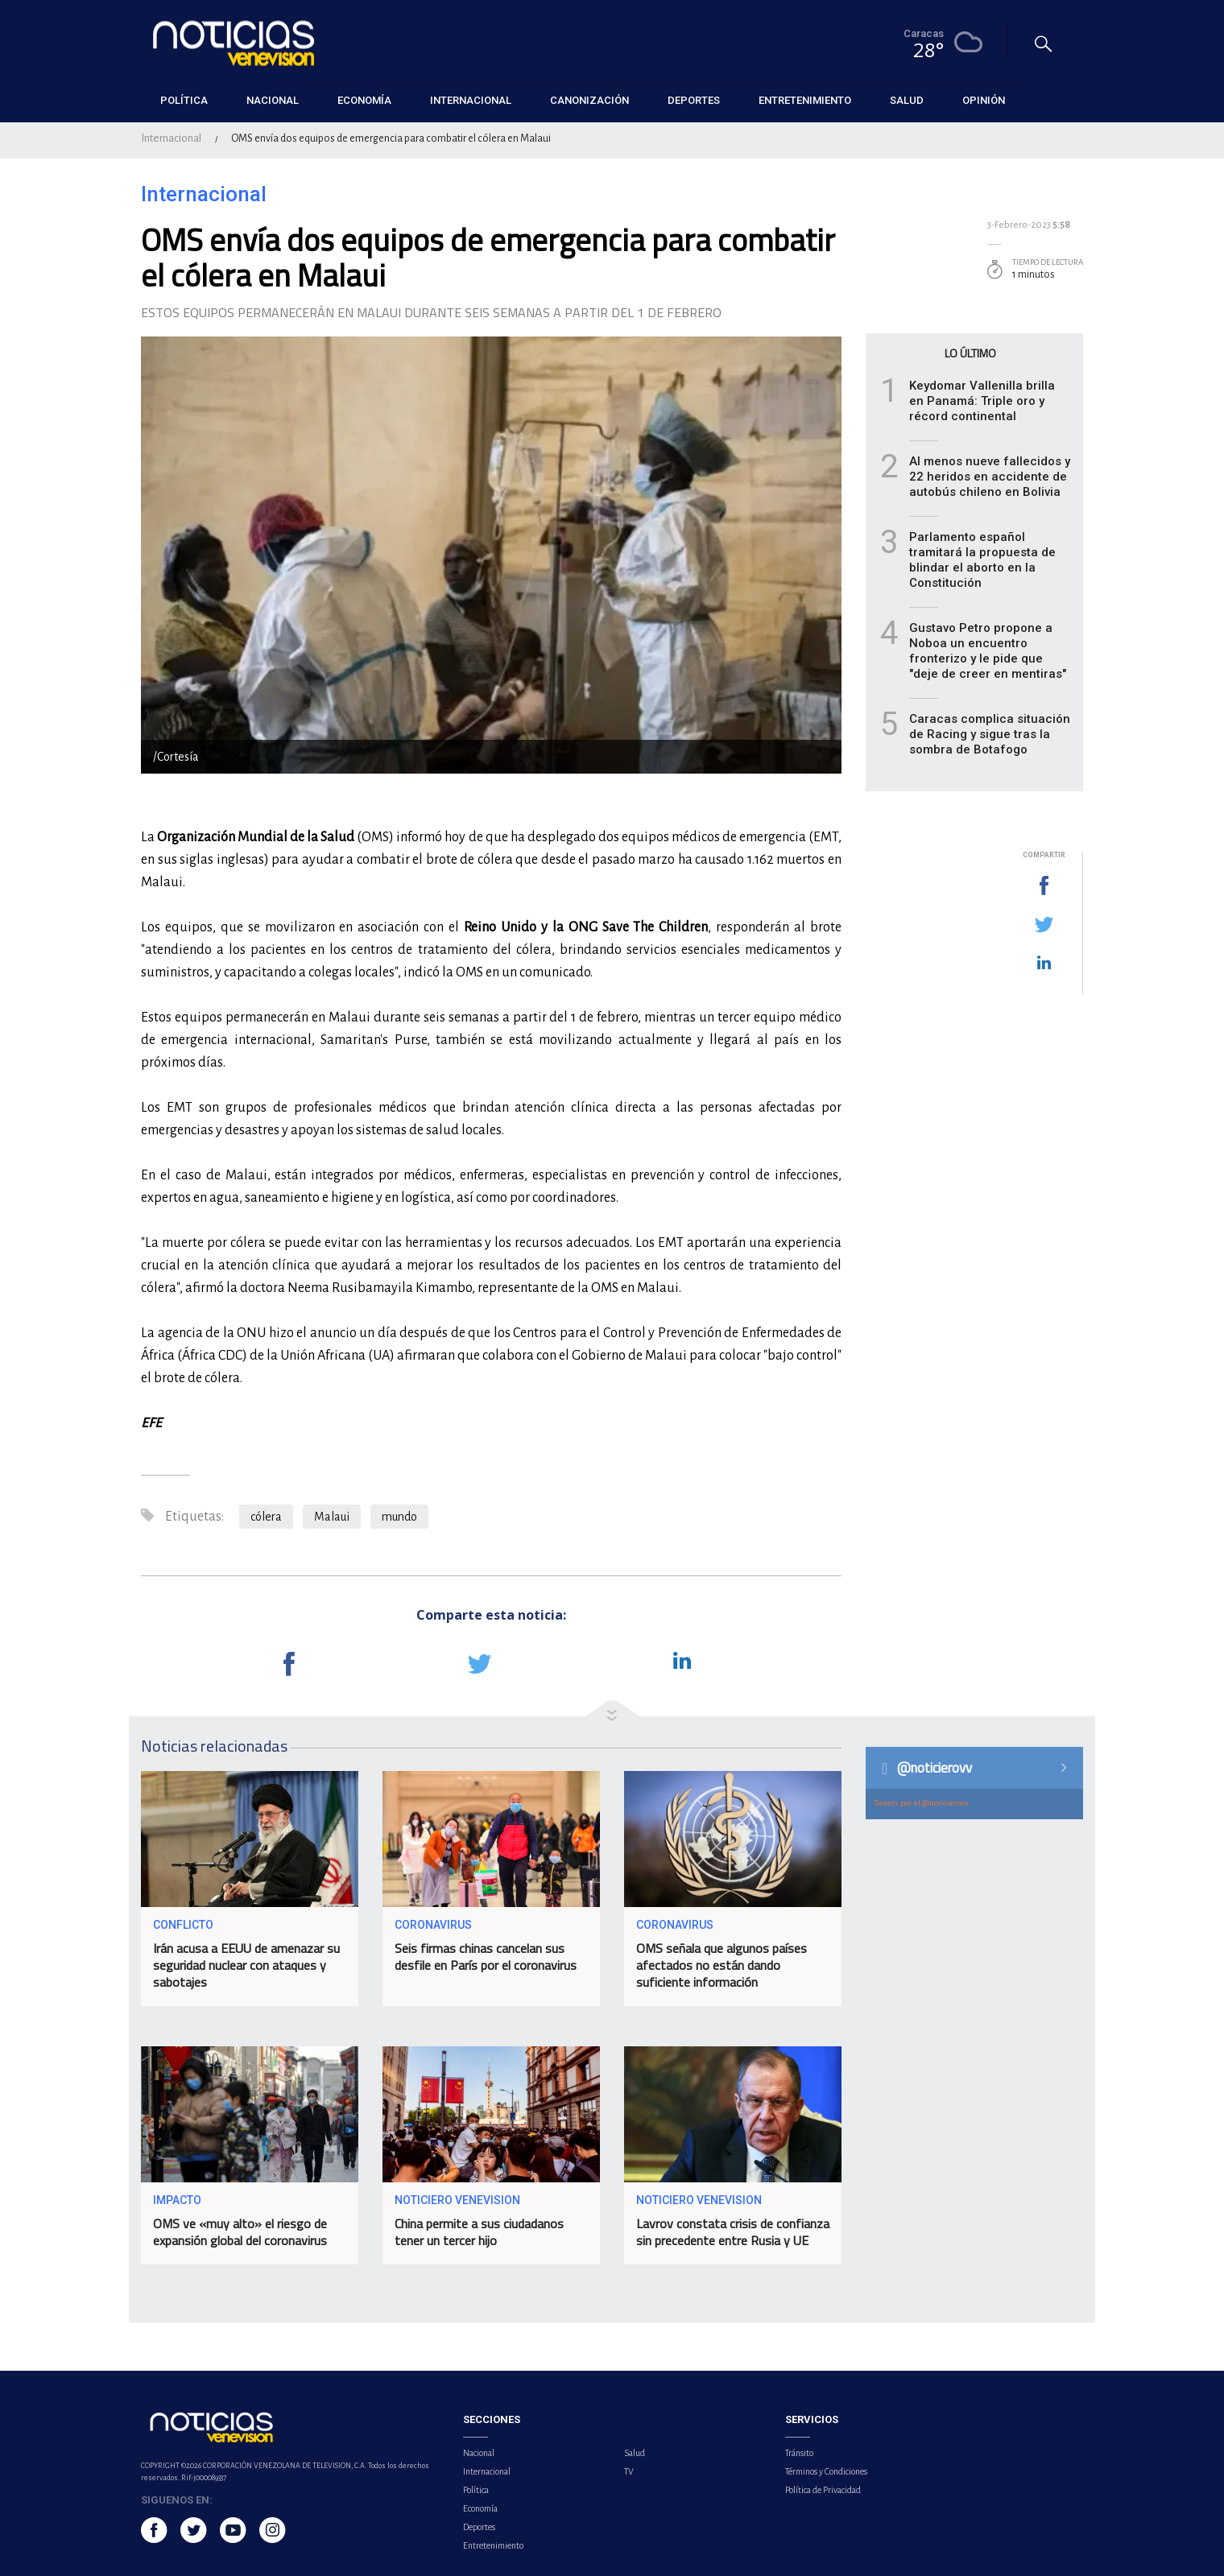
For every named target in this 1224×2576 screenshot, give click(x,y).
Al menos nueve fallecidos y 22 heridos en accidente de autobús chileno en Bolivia (989, 476)
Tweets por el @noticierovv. (922, 1802)
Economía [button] (364, 100)
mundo (399, 1516)
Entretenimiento (493, 2545)
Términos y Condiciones (826, 2471)
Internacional (171, 138)
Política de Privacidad (823, 2490)
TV (629, 2471)
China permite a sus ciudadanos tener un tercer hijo (479, 2232)
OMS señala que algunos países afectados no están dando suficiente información (721, 1965)
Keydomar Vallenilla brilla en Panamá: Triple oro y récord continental (982, 400)
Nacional (478, 2453)
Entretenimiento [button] (805, 100)
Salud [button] (907, 100)
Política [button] (184, 100)
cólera (266, 1516)
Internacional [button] (470, 100)
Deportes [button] (694, 100)
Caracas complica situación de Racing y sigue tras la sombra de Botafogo (989, 734)
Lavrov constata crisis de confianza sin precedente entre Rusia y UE (732, 2232)
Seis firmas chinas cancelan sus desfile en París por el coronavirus (486, 1956)
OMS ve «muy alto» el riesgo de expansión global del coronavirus (240, 2232)
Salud (634, 2453)
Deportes (479, 2527)
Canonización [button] (589, 100)
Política (476, 2490)
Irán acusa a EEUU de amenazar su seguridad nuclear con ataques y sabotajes (246, 1965)
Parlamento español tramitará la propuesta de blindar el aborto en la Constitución (982, 560)
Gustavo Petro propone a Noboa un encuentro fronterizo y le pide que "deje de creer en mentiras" (987, 651)
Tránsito (799, 2453)
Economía (480, 2508)
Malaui (331, 1516)
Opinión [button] (983, 100)
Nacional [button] (272, 100)
